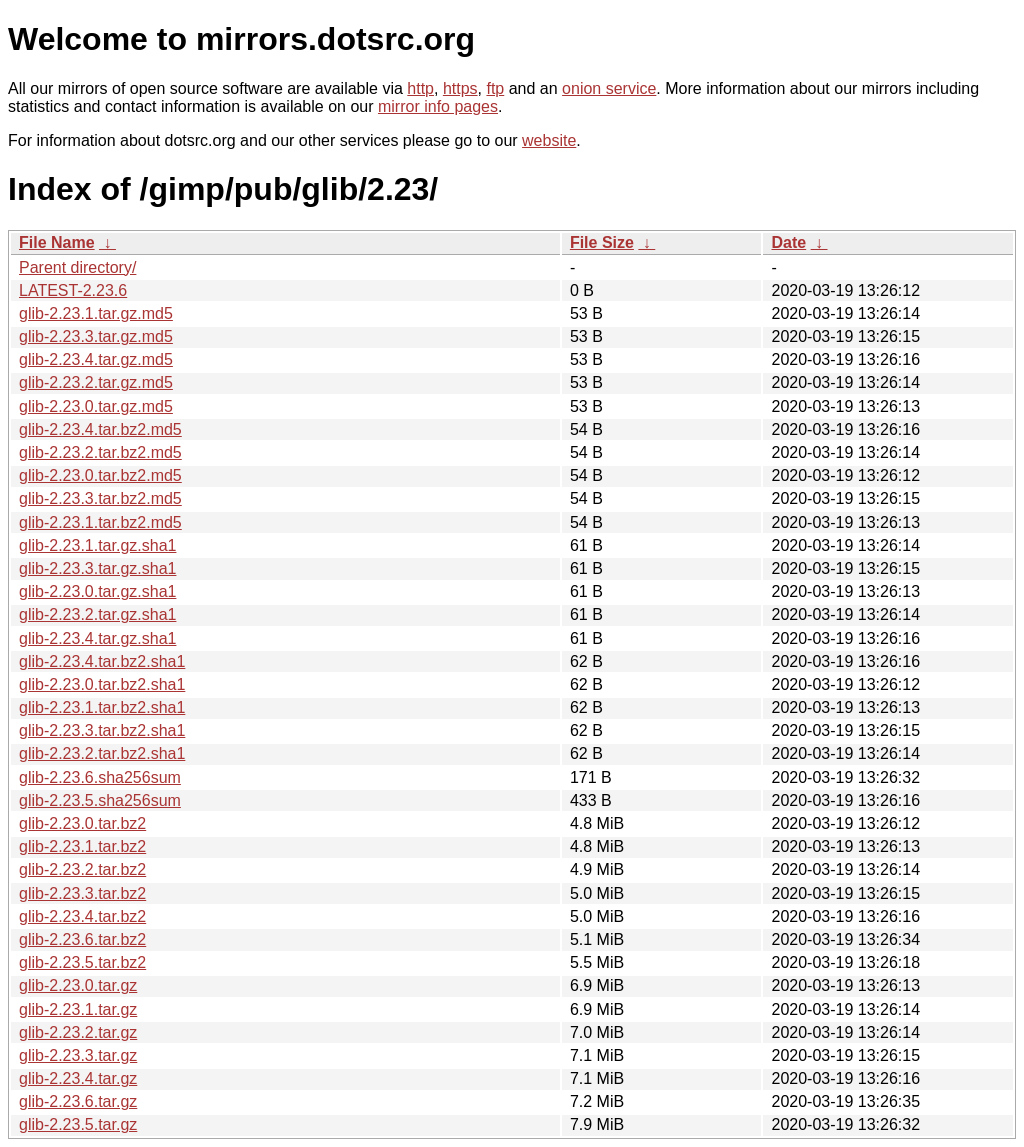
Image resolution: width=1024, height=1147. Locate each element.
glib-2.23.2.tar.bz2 (82, 869)
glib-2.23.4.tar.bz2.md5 (100, 429)
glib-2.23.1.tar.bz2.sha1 (102, 707)
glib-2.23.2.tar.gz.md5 (96, 382)
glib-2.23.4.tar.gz (78, 1078)
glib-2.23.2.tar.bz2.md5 (100, 452)
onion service (609, 88)
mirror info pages (438, 106)
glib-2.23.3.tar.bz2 (82, 893)
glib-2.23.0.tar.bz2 (82, 823)
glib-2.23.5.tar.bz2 (82, 962)
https (460, 88)
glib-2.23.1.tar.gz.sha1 (97, 545)
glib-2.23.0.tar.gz (78, 985)
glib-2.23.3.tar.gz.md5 (96, 336)
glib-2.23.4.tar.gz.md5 (96, 359)
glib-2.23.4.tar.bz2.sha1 (102, 661)
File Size (602, 242)
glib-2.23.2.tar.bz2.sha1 (102, 753)
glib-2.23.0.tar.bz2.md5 (100, 475)
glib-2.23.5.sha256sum (100, 800)
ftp (495, 88)
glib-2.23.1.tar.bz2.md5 (100, 522)
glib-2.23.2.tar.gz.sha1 (97, 614)
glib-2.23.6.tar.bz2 (82, 939)
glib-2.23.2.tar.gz (78, 1032)
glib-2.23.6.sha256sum (100, 777)
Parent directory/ (77, 267)
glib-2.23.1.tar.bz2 (82, 846)
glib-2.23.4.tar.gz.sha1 (97, 638)
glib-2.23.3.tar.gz (78, 1055)
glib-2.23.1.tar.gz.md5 (96, 313)
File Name (57, 242)
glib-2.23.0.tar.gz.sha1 (97, 591)
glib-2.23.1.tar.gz (78, 1009)
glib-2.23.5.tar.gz (78, 1124)
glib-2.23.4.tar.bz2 (82, 916)
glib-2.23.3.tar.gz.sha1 (97, 568)
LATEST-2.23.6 (73, 290)
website (549, 140)
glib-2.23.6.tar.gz (78, 1101)
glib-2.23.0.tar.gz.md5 (96, 406)
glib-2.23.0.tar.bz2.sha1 (102, 684)
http (420, 88)
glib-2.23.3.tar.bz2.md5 (100, 498)
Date (788, 242)
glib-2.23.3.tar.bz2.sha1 (102, 730)
